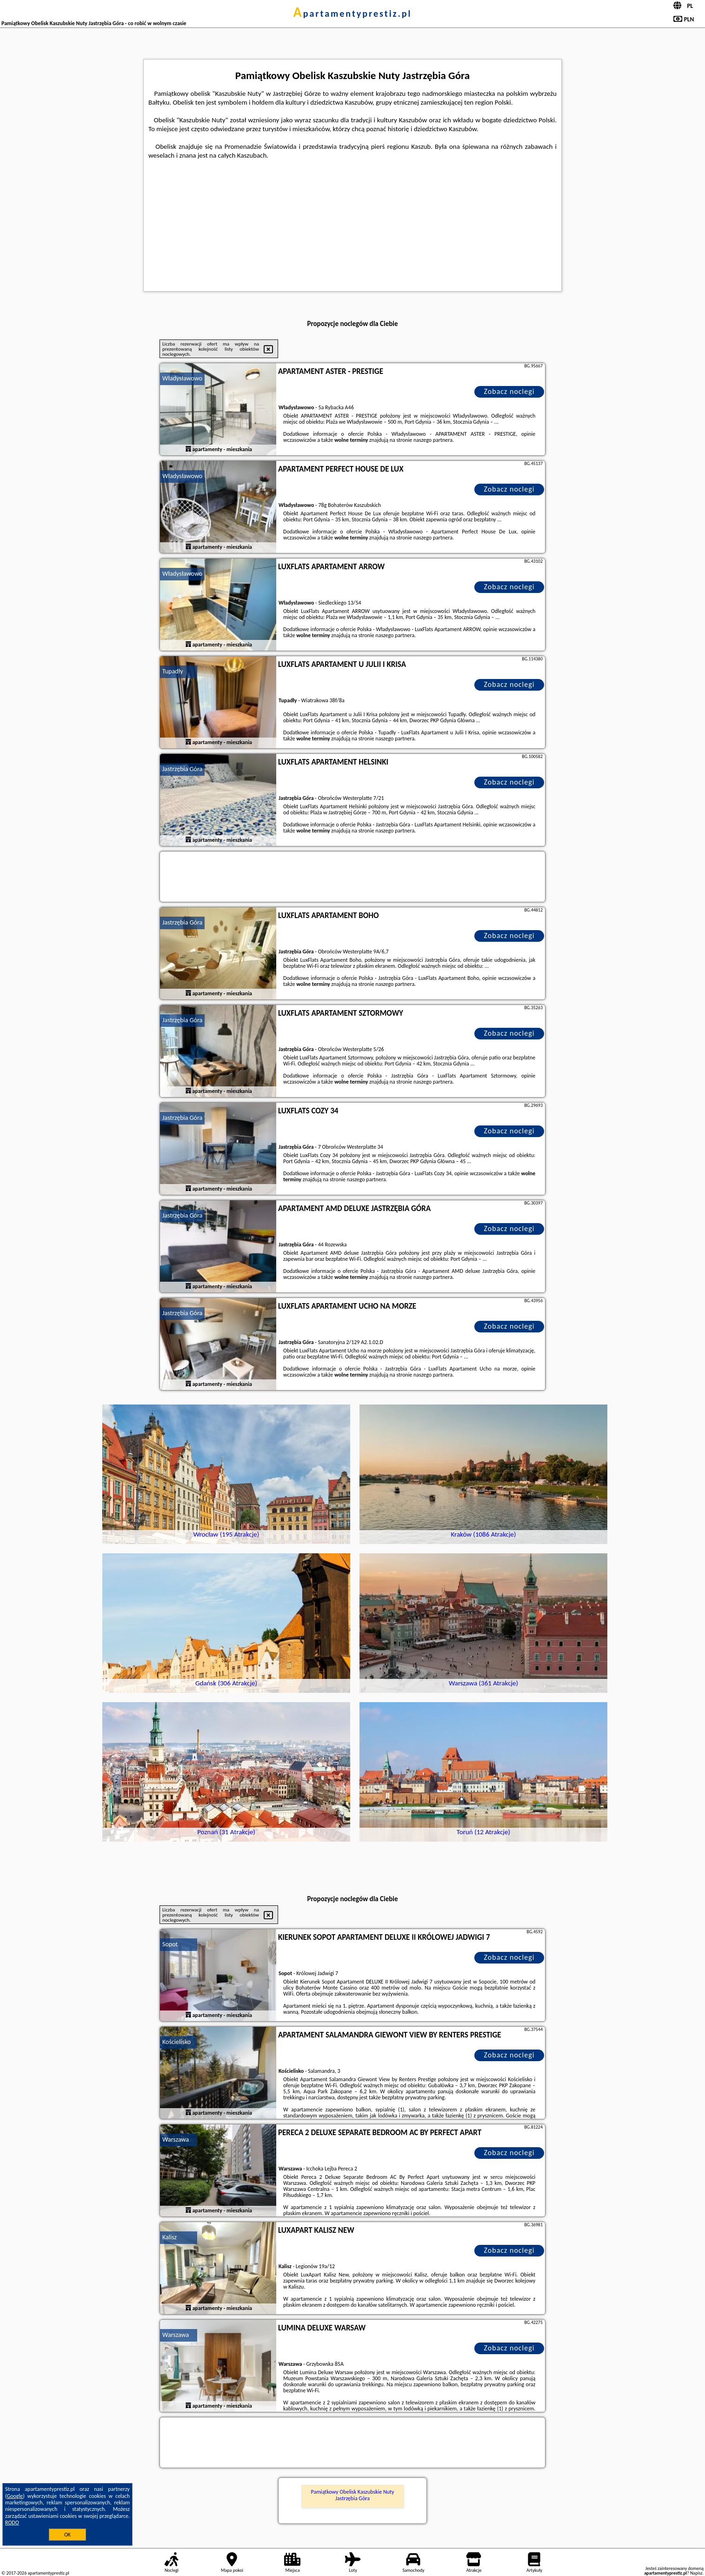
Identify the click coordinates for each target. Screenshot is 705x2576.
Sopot (170, 1944)
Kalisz (169, 2237)
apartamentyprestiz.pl (352, 13)
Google (15, 2496)
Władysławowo (182, 378)
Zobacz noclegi (509, 391)
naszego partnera (432, 440)
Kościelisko (176, 2042)
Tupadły (172, 671)
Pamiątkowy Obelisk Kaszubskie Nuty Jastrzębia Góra (352, 2495)
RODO (12, 2522)
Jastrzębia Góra (182, 769)
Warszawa (175, 2139)
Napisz (696, 2573)
